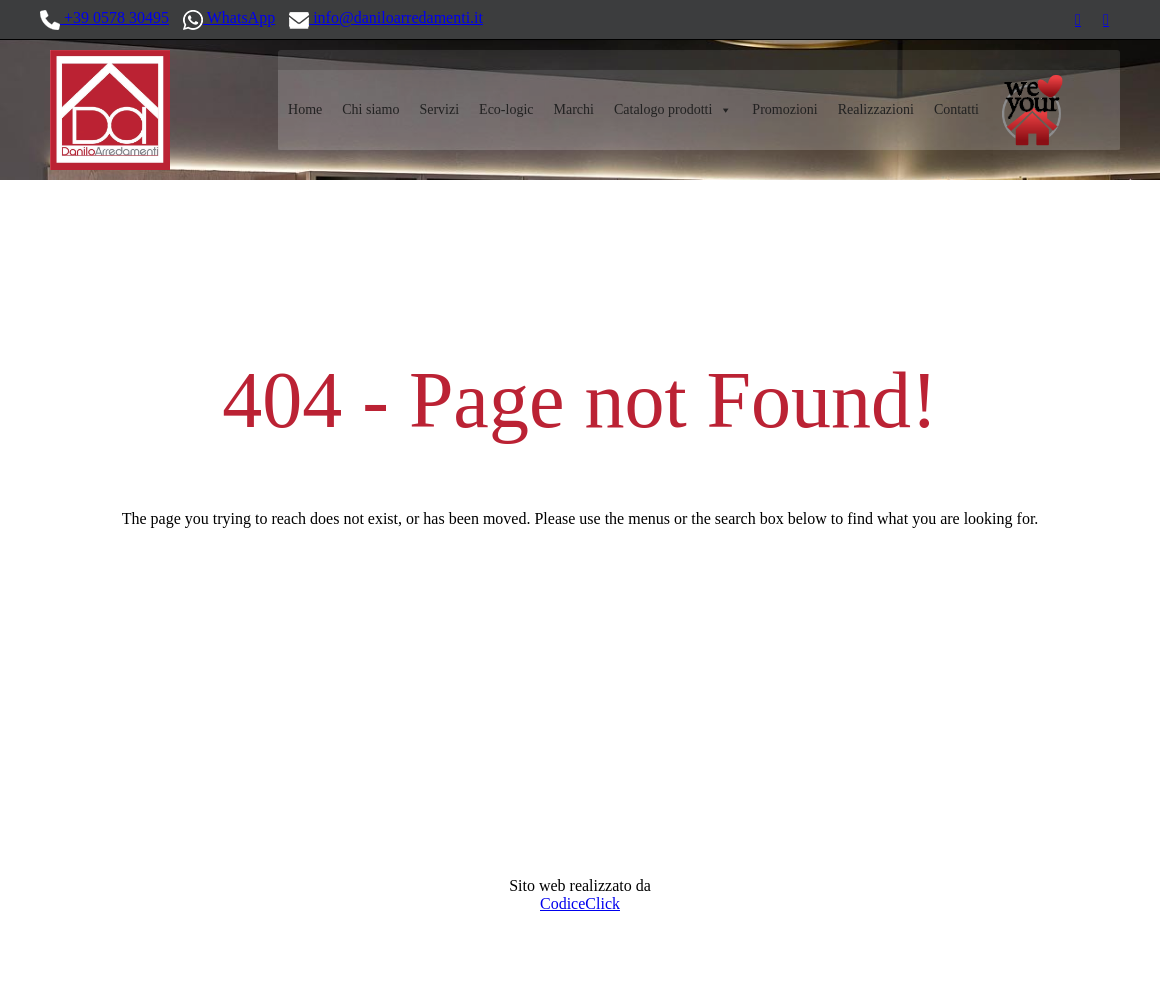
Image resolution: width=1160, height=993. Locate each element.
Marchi (574, 109)
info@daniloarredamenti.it (386, 19)
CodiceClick (580, 903)
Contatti (956, 109)
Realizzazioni (876, 109)
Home (305, 109)
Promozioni (784, 109)
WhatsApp (229, 19)
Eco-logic (506, 109)
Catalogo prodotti (673, 110)
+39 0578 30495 (104, 19)
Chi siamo (370, 109)
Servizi (439, 109)
